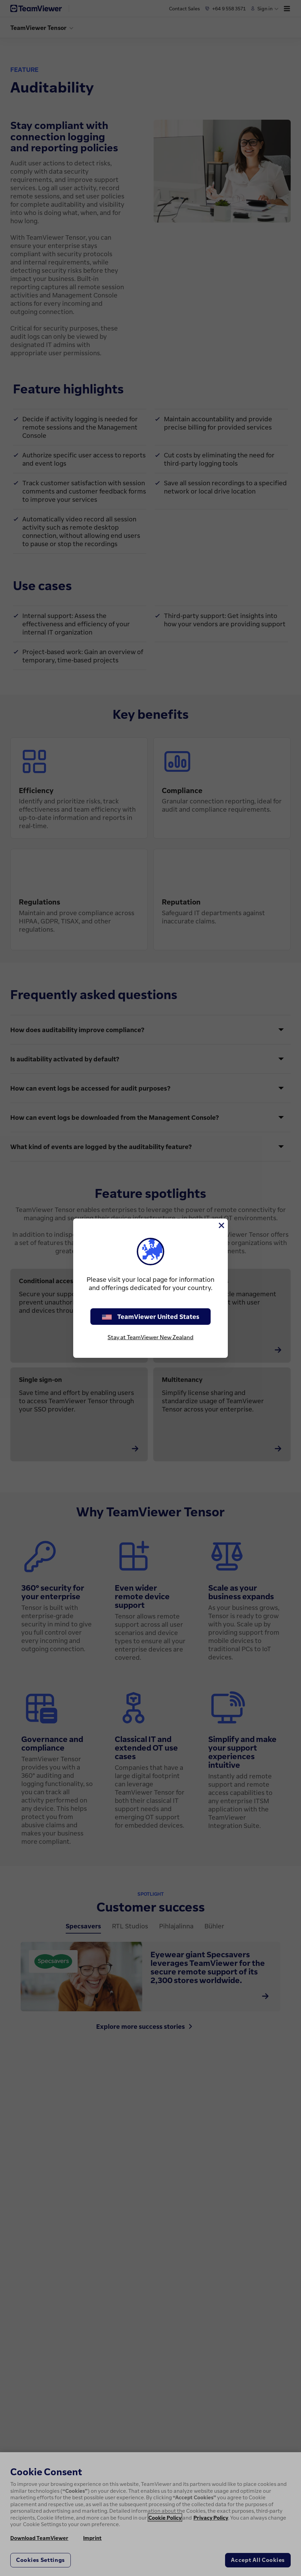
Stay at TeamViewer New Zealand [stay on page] (150, 1337)
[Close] (221, 1225)
